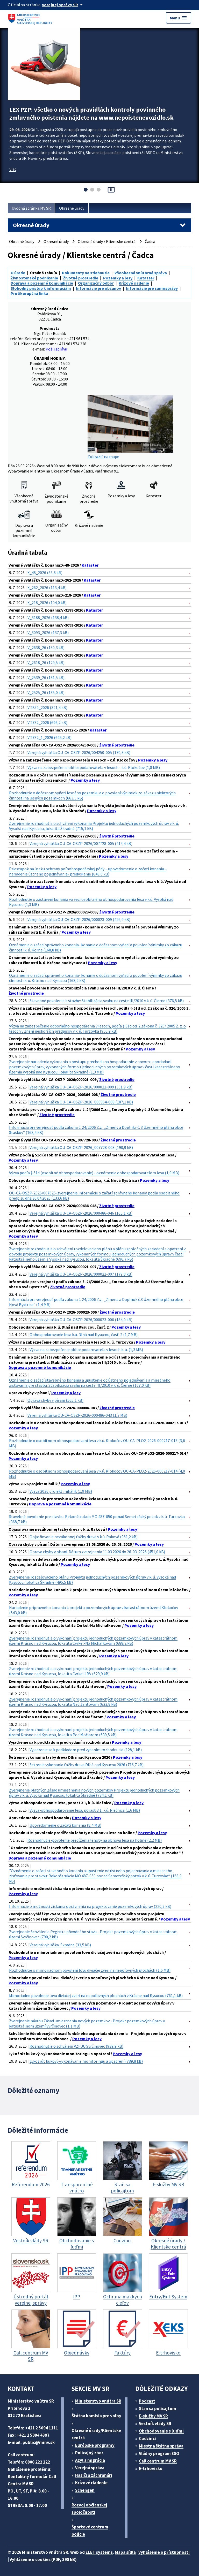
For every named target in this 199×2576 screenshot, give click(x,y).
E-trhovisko (150, 2468)
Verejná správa (89, 2468)
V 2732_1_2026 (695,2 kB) (49, 737)
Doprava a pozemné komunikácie (42, 283)
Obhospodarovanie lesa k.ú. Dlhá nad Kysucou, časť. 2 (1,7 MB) (84, 1334)
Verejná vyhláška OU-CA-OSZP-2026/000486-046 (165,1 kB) (81, 1213)
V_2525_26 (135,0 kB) (46, 692)
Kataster (145, 277)
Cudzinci (147, 2438)
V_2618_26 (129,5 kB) (46, 662)
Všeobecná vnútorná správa (141, 272)
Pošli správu (56, 349)
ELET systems (99, 2552)
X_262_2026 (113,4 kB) (47, 587)
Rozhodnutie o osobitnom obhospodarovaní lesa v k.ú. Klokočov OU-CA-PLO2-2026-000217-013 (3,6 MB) (97, 1443)
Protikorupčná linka (29, 293)
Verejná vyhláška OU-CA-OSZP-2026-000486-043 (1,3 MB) (77, 1415)
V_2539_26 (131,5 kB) (46, 677)
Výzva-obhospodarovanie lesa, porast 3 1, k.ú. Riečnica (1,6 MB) (85, 1810)
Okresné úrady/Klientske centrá (96, 2434)
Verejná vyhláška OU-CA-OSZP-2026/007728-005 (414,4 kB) (81, 843)
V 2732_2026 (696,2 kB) (47, 722)
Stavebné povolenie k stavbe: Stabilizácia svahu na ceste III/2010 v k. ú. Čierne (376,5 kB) (107, 1000)
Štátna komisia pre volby (96, 2416)
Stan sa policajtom (157, 2408)
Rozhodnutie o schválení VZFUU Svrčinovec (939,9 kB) (76, 2046)
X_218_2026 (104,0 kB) (47, 602)
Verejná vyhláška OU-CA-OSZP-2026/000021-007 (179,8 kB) (81, 1274)
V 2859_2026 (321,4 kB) (47, 707)
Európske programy (95, 2445)
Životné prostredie (80, 277)
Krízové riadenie (134, 283)
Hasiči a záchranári (93, 2475)
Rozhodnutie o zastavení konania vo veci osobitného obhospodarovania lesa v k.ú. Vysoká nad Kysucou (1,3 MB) (91, 902)
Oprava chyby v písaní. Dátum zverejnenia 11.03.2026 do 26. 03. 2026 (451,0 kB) (97, 1551)
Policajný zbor (89, 2453)
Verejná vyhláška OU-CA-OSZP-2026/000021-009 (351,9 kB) (81, 1086)
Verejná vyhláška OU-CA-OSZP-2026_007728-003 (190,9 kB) (81, 1147)
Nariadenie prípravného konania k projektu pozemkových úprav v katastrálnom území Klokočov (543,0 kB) (93, 1610)
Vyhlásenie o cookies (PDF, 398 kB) (43, 2559)
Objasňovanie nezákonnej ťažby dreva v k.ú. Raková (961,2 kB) (84, 1536)
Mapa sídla (125, 2552)
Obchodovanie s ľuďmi (161, 2431)
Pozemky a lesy (117, 277)
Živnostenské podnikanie (34, 277)
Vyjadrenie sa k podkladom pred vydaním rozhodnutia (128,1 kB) (86, 1749)
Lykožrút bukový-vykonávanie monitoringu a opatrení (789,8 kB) (86, 2061)
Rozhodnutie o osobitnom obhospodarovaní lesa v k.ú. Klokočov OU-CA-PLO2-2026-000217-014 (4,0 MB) (97, 1473)
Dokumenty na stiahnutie (86, 272)
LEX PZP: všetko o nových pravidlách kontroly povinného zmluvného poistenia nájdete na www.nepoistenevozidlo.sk (91, 113)
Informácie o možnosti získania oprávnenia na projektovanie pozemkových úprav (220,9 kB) (90, 1906)
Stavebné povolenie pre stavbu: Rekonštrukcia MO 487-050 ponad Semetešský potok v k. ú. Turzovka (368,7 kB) (97, 1519)
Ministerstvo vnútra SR (98, 2401)
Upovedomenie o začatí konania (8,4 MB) (65, 1825)
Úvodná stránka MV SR (31, 208)
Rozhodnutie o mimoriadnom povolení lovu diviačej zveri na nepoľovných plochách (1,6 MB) (89, 1970)
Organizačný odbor (96, 283)
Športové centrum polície (90, 2530)
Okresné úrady (71, 208)
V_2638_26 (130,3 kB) (46, 647)
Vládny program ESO (159, 2453)
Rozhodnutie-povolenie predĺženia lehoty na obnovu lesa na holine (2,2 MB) (94, 1840)
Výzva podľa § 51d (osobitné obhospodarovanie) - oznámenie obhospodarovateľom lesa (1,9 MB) (94, 1172)
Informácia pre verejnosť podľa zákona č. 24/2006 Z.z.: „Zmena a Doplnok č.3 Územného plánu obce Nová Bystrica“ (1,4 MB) (96, 1302)
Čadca (150, 241)
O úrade (18, 272)
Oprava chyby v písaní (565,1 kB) (55, 1400)
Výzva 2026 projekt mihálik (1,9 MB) (61, 1491)
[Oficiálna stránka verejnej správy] (63, 5)
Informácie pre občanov (98, 288)
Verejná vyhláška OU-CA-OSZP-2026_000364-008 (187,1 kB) (81, 1101)
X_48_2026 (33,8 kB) (44, 572)
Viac (12, 169)
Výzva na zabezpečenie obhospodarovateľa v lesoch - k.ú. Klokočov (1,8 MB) (93, 767)
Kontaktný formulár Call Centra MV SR (32, 2480)
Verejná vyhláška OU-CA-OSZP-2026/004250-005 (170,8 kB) (78, 752)
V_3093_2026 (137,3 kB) (48, 632)
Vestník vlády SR (155, 2423)
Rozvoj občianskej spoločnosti (89, 2508)
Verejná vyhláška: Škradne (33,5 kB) (60, 1944)
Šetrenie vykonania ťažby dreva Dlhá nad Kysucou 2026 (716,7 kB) (87, 1764)
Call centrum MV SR (158, 2461)
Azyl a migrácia (90, 2460)
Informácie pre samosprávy (152, 288)
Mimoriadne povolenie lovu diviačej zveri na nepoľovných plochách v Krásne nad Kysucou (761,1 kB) (96, 1995)
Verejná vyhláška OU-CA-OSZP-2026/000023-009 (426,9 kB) (78, 919)
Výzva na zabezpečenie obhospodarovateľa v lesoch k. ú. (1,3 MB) (86, 1349)
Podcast (147, 2401)
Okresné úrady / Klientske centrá (107, 241)
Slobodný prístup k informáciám (41, 288)
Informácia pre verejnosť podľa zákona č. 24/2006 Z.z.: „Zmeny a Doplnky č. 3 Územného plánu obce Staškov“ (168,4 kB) (96, 1130)
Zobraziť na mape (130, 427)
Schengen (85, 2490)
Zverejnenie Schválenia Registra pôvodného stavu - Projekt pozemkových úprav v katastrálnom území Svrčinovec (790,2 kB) (93, 1934)
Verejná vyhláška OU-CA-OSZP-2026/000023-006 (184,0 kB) (81, 1319)
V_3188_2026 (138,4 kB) (48, 617)
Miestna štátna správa (161, 2446)
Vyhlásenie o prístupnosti (164, 2552)
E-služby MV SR (153, 2416)
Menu (178, 18)
